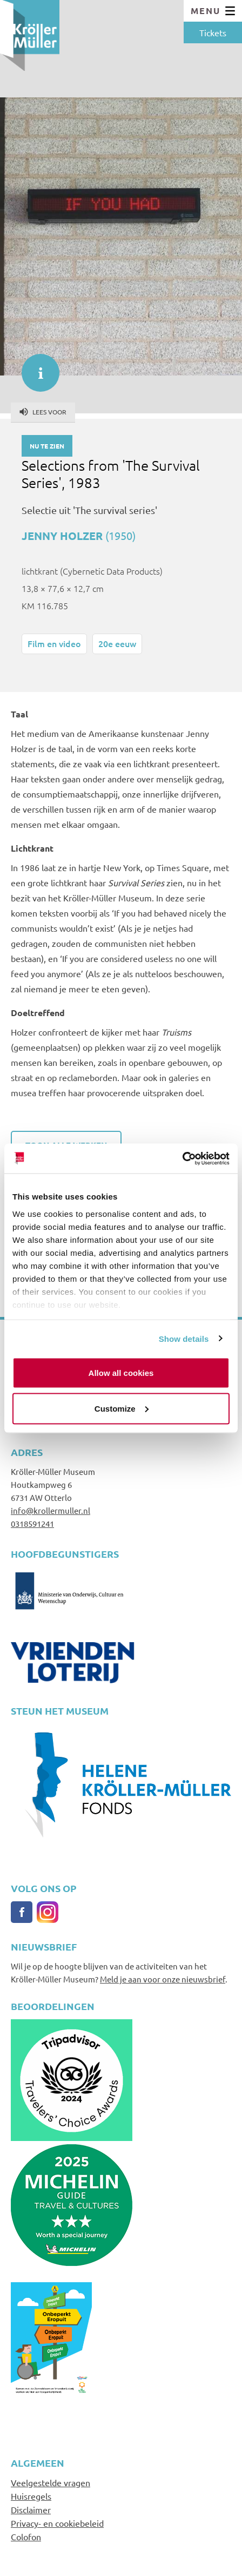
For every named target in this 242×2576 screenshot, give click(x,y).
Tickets (212, 32)
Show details (184, 1338)
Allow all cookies (121, 1373)
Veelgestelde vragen (50, 2482)
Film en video (54, 643)
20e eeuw (117, 643)
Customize (122, 1408)
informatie (35, 367)
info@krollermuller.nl (50, 1510)
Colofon (26, 2536)
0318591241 (32, 1523)
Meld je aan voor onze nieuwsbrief (162, 1979)
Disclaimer (31, 2509)
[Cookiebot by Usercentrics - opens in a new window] (182, 1158)
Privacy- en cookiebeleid (57, 2523)
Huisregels (31, 2496)
